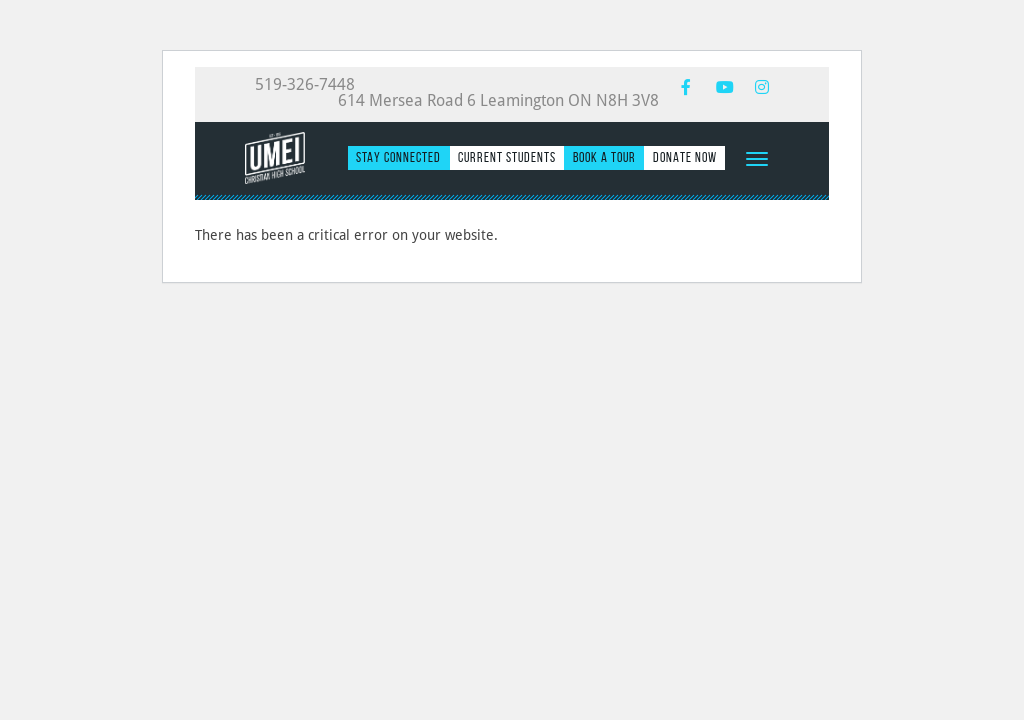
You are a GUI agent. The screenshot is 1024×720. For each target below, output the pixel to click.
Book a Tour (604, 157)
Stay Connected (398, 157)
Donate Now (685, 157)
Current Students (507, 157)
